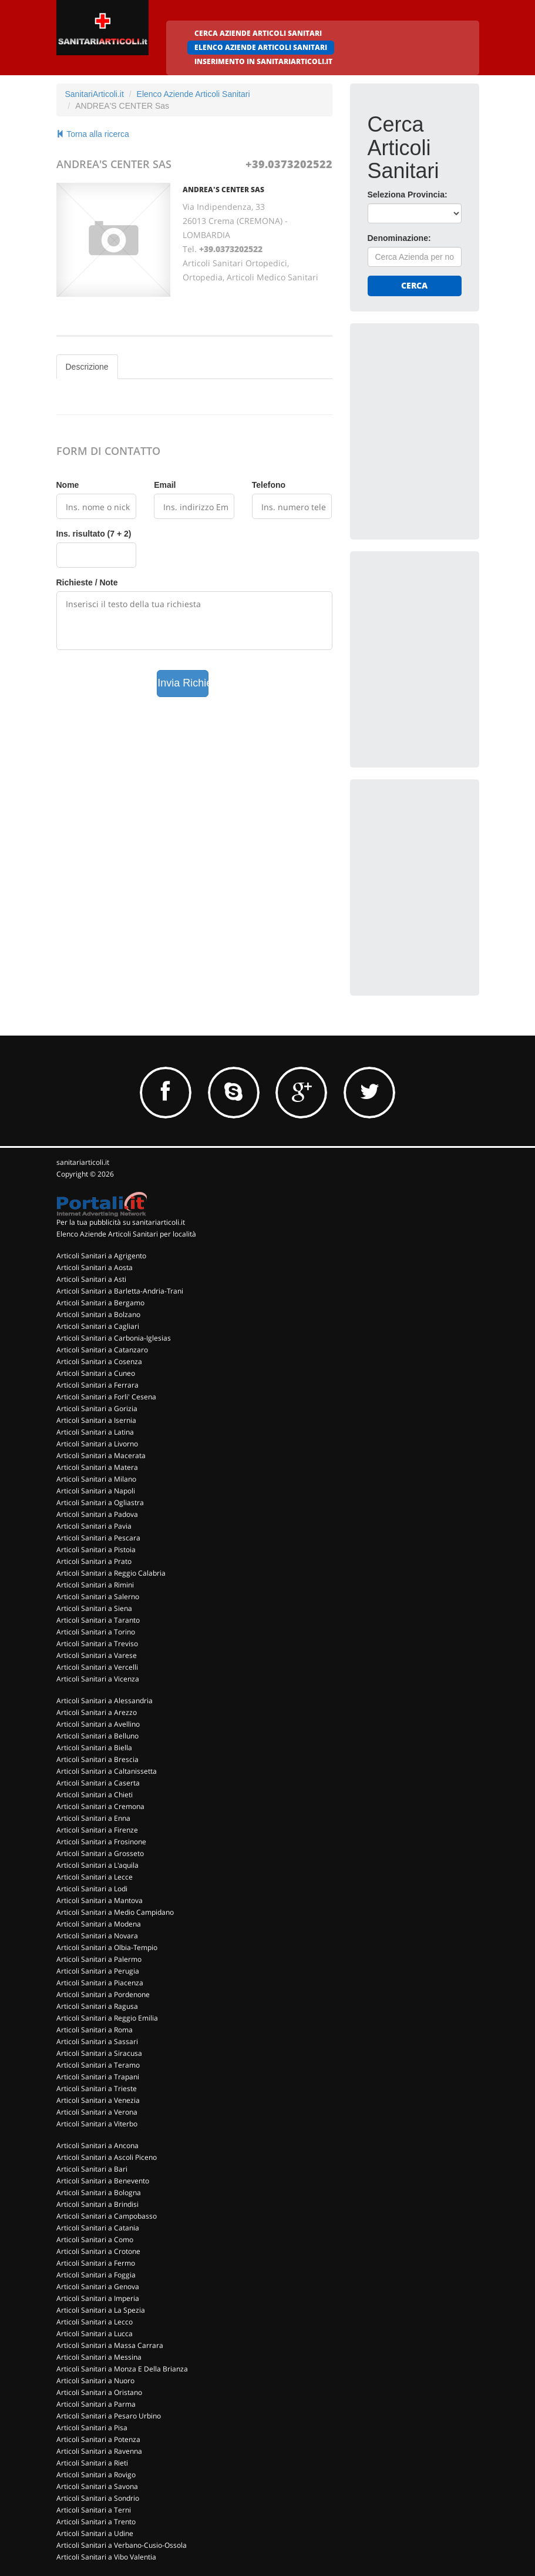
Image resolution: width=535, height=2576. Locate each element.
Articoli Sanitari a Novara (97, 1936)
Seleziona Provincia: (407, 194)
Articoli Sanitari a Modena (98, 1924)
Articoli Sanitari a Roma (94, 2030)
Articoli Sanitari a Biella (94, 1748)
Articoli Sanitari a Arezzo (96, 1712)
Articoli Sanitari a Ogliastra (100, 1503)
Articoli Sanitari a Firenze (97, 1830)
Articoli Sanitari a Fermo (95, 2263)
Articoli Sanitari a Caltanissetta (106, 1771)
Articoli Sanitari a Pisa (91, 2428)
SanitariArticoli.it (94, 94)
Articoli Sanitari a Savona (97, 2486)
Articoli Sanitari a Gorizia (96, 1408)
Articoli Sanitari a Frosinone (101, 1842)
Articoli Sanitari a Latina (95, 1432)
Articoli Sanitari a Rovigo (96, 2475)
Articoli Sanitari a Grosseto (100, 1853)
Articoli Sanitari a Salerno (97, 1597)
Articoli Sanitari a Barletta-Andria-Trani (119, 1291)
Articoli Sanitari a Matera (97, 1467)
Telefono (268, 485)
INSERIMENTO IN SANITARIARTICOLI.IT (263, 61)
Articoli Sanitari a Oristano (99, 2392)
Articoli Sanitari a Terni (93, 2510)
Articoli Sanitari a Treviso (97, 1644)
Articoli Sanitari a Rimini (95, 1585)
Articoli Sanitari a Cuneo (95, 1373)
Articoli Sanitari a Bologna (98, 2193)
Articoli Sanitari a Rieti (92, 2463)
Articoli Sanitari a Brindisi (97, 2204)
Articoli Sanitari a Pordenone (103, 1994)
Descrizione (87, 366)
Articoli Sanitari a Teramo (98, 2065)
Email (165, 485)
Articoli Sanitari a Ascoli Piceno (106, 2157)
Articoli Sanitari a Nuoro (95, 2381)
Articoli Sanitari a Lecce (94, 1877)
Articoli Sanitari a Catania (97, 2228)
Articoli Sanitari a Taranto (98, 1620)
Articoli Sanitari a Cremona (100, 1806)
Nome (67, 485)
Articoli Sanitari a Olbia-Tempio (106, 1947)
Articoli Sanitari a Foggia (96, 2275)
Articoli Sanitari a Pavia (94, 1526)
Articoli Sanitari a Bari (91, 2169)
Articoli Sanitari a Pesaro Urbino (108, 2416)
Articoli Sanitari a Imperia (97, 2298)
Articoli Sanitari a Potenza (98, 2439)
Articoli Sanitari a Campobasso (106, 2216)
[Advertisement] (451, 414)
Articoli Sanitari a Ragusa (97, 2006)
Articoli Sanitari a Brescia (97, 1759)
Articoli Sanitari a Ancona (97, 2145)
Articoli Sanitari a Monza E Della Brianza (122, 2369)
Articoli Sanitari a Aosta (94, 1267)
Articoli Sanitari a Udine (94, 2533)
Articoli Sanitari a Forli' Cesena (106, 1397)
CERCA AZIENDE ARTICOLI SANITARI (258, 33)
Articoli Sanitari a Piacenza (99, 1983)
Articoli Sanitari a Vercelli (97, 1667)
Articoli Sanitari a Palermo (99, 1959)
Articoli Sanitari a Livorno (97, 1444)
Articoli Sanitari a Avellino (98, 1724)
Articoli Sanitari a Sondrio (97, 2498)
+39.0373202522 (288, 164)
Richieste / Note (87, 582)
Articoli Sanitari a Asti (91, 1279)
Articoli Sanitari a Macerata (101, 1455)
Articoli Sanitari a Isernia (96, 1420)
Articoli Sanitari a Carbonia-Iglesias (113, 1338)
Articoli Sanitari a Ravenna (99, 2451)
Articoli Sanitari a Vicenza (97, 1679)
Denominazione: (399, 238)
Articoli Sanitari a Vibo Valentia (106, 2557)
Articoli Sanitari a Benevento (102, 2181)
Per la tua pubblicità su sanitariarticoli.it (120, 1222)
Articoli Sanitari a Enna (93, 1818)
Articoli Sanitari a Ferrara (97, 1385)
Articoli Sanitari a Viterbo (96, 2124)
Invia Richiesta (182, 683)
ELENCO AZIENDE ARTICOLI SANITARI (260, 47)
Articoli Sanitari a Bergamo (100, 1303)
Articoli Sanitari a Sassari (97, 2041)
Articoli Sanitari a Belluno (97, 1736)
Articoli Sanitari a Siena (94, 1608)
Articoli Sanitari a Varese (96, 1655)
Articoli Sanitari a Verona (96, 2112)
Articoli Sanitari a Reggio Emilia (107, 2018)
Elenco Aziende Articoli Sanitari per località (126, 1234)
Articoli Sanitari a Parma (96, 2404)
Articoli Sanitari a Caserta (98, 1783)
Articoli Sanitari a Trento (96, 2522)
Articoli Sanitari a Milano (96, 1479)
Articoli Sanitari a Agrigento (101, 1256)
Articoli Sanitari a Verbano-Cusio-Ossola (121, 2545)
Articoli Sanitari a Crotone (98, 2251)
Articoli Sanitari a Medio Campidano (115, 1912)
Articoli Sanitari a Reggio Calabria (111, 1573)
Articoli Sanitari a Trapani (97, 2077)
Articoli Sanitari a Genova (97, 2287)
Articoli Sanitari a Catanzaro (102, 1350)
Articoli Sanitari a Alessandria (104, 1701)
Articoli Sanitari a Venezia (98, 2100)
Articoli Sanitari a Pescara (98, 1538)
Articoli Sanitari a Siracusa (99, 2053)
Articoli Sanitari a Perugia (97, 1971)
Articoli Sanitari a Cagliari (97, 1326)
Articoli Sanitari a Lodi (91, 1889)
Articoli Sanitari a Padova (97, 1514)
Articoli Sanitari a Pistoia (96, 1550)
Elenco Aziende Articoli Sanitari (193, 94)
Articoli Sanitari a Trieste (96, 2088)
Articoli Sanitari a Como (94, 2240)
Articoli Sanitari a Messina (99, 2357)
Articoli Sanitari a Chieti (94, 1795)
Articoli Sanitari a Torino (95, 1632)
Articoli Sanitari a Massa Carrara (109, 2345)
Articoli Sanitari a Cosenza (99, 1361)
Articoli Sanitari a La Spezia (100, 2310)
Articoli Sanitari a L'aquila (97, 1865)
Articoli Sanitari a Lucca (94, 2334)
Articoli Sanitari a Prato (94, 1561)
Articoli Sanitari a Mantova (99, 1900)
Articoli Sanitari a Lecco (94, 2322)
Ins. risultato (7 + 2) (94, 533)
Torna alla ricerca (92, 134)
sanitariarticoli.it (82, 1162)
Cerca (414, 285)
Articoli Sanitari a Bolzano (98, 1314)
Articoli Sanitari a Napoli (95, 1491)
